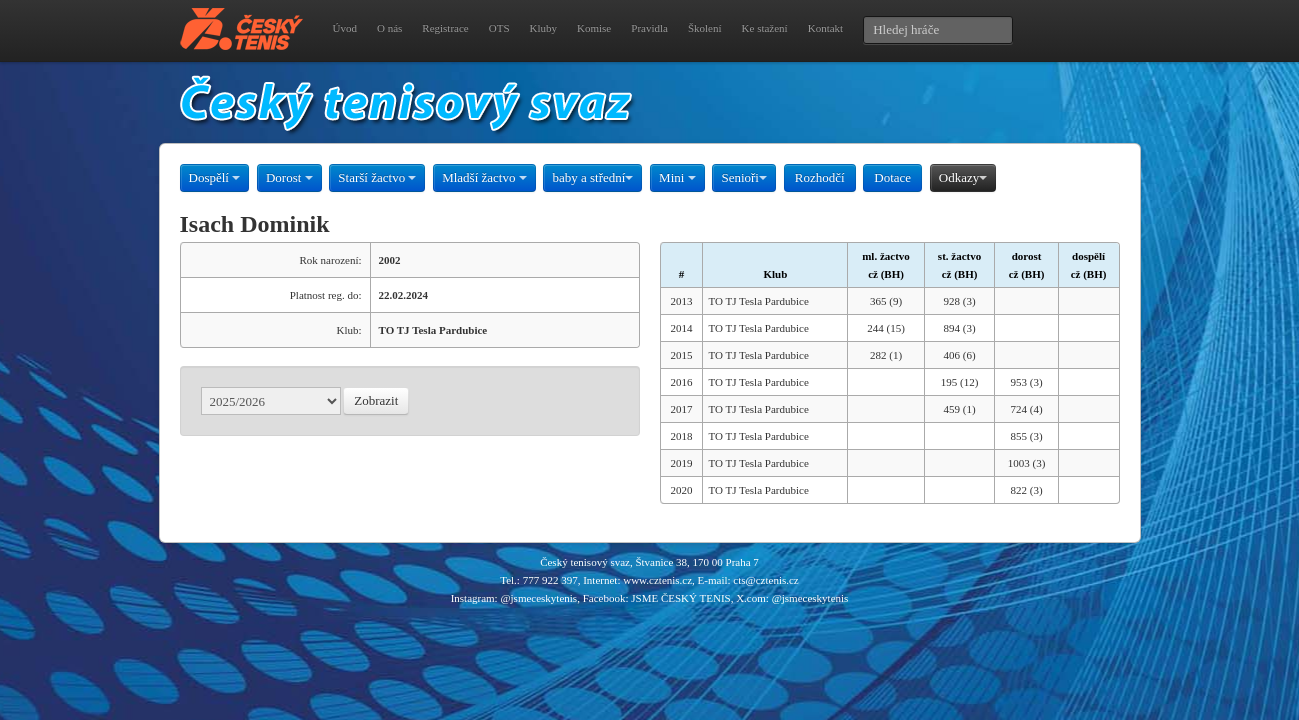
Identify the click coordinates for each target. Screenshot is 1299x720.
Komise (594, 28)
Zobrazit (376, 400)
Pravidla (649, 28)
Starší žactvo (377, 177)
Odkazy (963, 177)
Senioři (744, 177)
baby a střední (592, 177)
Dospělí (215, 177)
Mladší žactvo (484, 177)
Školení (705, 28)
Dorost (289, 177)
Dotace (892, 177)
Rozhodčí (820, 177)
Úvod (345, 28)
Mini (677, 177)
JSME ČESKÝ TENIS (680, 598)
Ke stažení (765, 28)
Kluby (544, 28)
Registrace (445, 28)
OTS (499, 28)
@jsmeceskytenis (538, 598)
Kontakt (825, 28)
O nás (389, 28)
